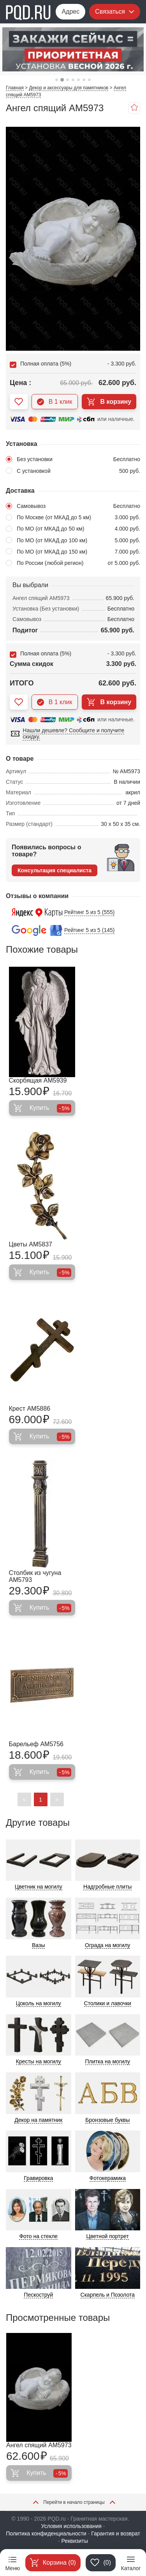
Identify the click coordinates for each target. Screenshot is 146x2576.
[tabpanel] (73, 49)
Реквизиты (74, 2541)
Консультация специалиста (54, 870)
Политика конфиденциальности (46, 2533)
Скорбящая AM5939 (38, 1080)
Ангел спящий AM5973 (39, 2445)
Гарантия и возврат (115, 2533)
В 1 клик (54, 401)
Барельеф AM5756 (36, 1744)
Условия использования (71, 2526)
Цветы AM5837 (30, 1244)
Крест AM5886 (29, 1408)
